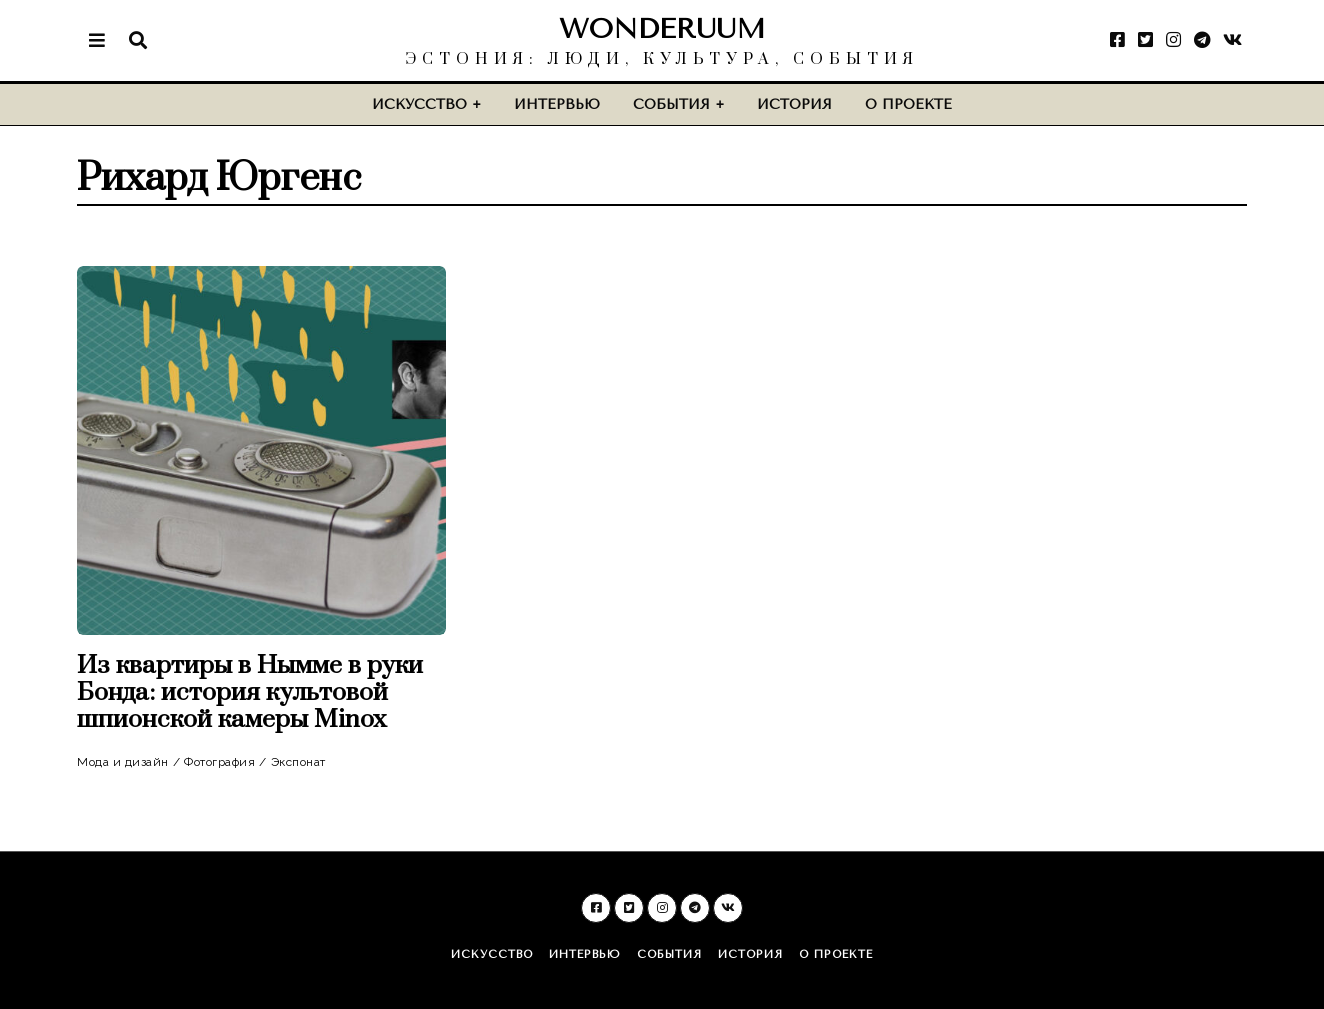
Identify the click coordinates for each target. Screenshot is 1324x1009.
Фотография (219, 762)
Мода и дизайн (123, 762)
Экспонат (298, 762)
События (671, 104)
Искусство (419, 104)
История (794, 104)
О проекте (908, 104)
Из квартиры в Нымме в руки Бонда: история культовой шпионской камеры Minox (250, 692)
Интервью (557, 104)
